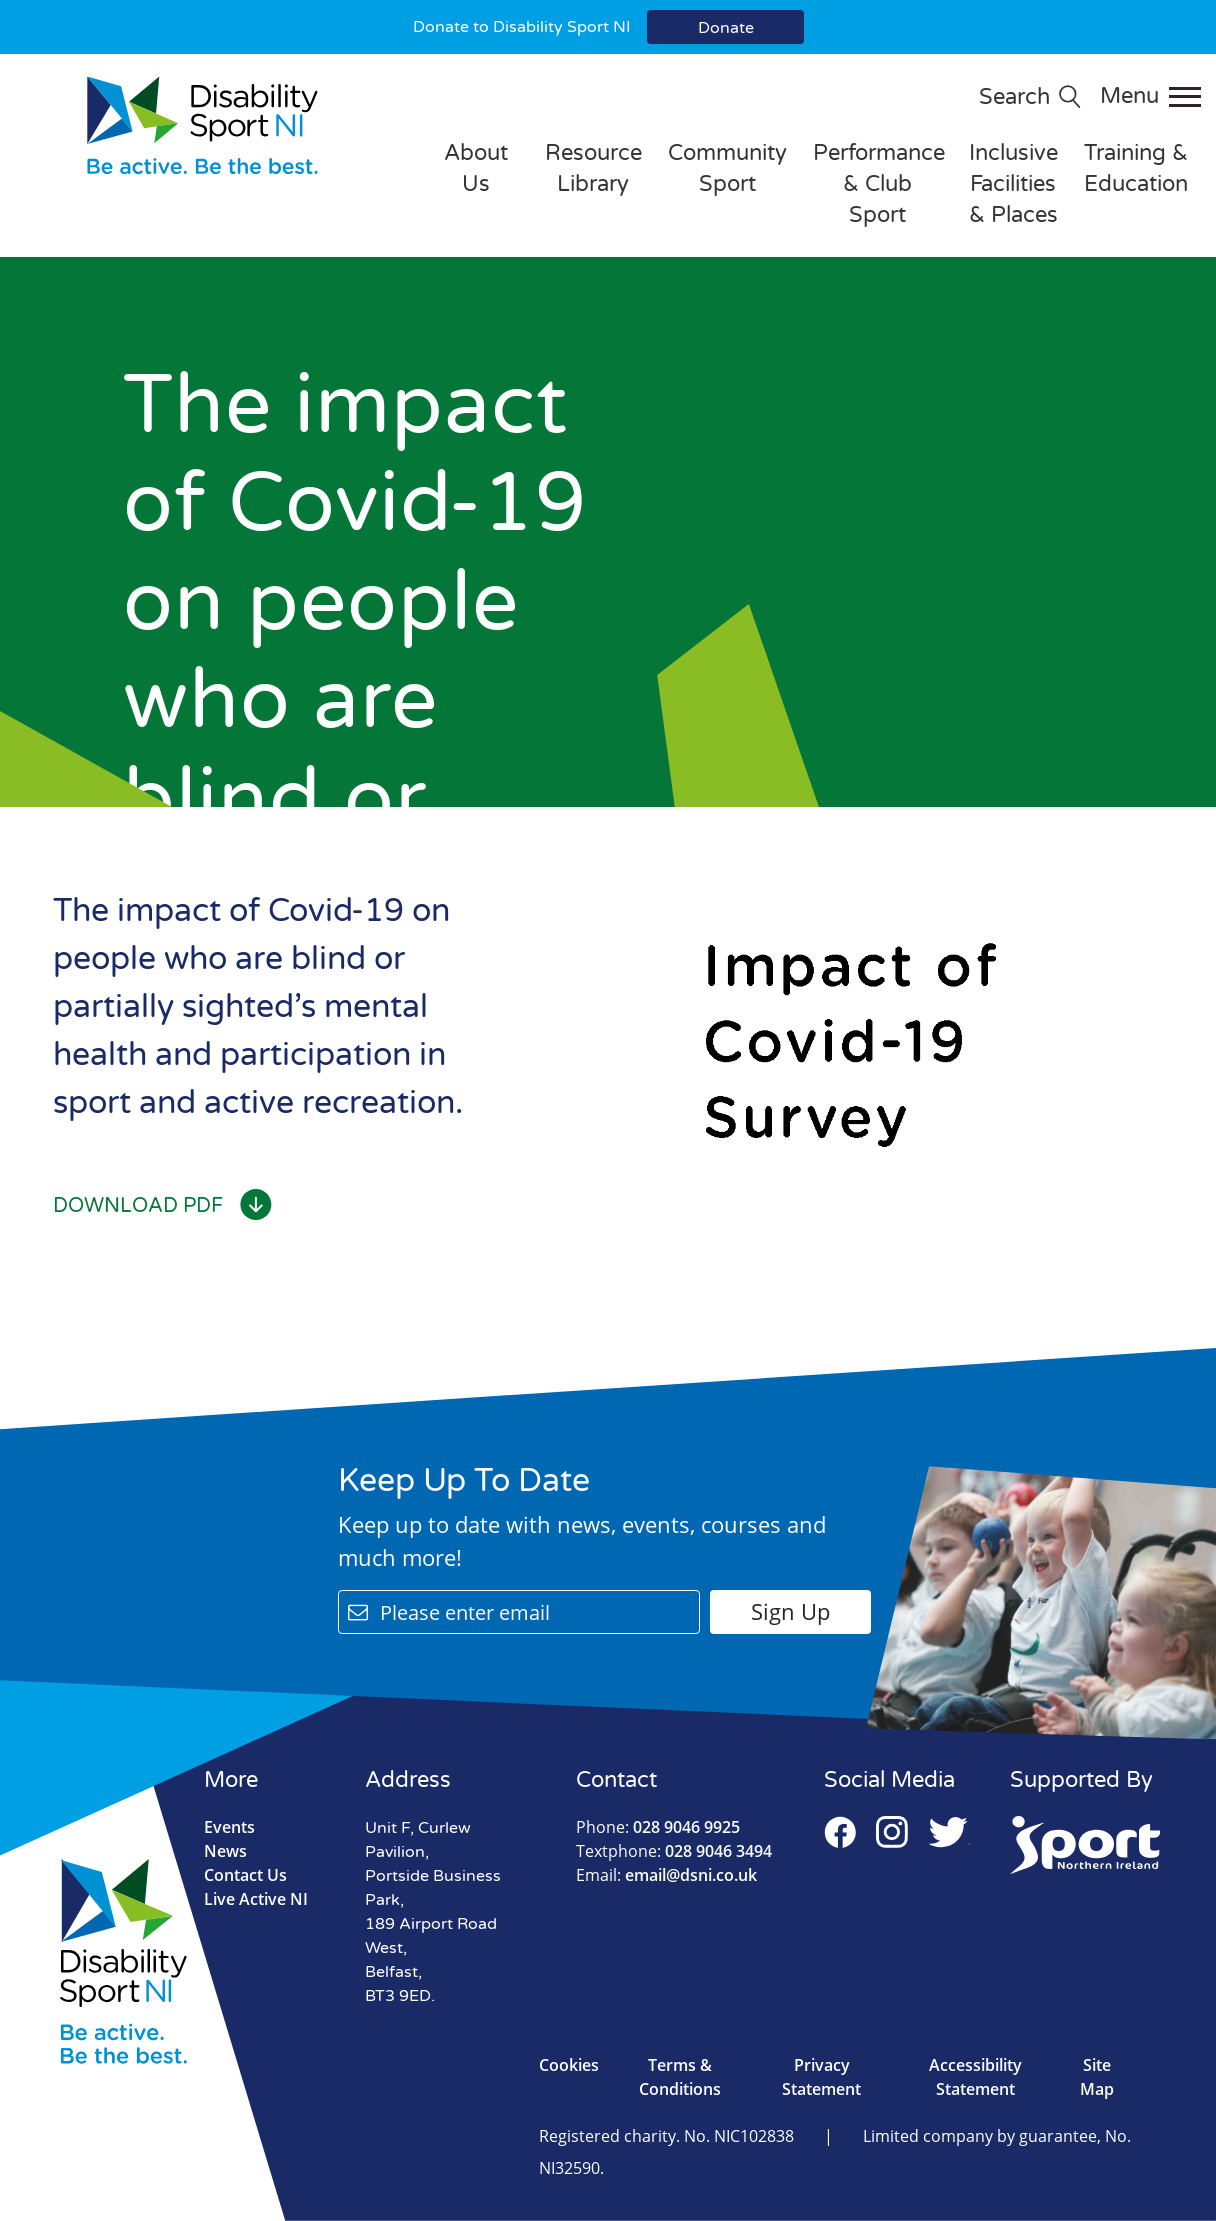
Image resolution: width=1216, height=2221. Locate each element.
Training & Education (1136, 168)
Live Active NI (256, 1899)
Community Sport (727, 168)
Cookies (569, 2065)
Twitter (949, 1832)
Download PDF (162, 1206)
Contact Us (245, 1875)
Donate (726, 28)
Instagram (892, 1832)
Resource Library (593, 168)
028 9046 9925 (658, 1827)
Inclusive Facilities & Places (1013, 184)
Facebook (840, 1832)
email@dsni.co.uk (666, 1875)
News (225, 1851)
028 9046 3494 (674, 1851)
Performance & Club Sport (879, 184)
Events (229, 1827)
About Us (476, 168)
